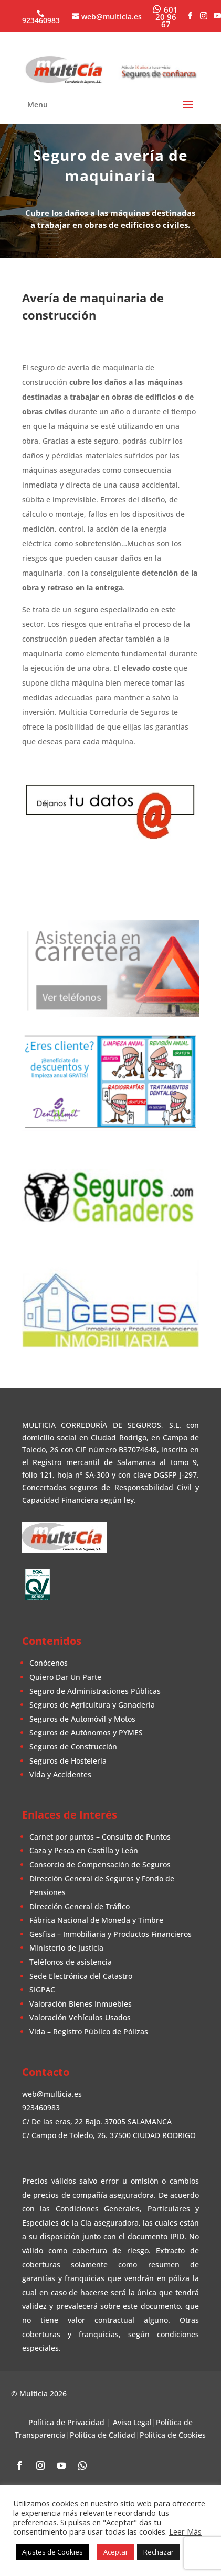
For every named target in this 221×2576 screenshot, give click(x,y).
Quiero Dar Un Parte (65, 1676)
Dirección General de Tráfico (79, 1905)
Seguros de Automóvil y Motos (82, 1718)
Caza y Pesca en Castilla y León (83, 1849)
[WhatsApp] (165, 16)
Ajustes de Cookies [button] (52, 2552)
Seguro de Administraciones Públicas (95, 1689)
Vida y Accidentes (60, 1773)
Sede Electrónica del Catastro (80, 1975)
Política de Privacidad (66, 2421)
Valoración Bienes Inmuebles (80, 2003)
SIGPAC (42, 1989)
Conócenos (48, 1662)
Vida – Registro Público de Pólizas (88, 2030)
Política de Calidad (102, 2434)
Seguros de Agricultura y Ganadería (92, 1704)
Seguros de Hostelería (68, 1759)
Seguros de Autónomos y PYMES (86, 1731)
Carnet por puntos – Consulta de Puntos (100, 1836)
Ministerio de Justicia (66, 1947)
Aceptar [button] (115, 2552)
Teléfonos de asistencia (70, 1961)
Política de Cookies (173, 2434)
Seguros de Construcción (73, 1746)
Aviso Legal (132, 2421)
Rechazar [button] (158, 2552)
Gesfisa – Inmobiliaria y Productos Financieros (110, 1933)
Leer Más (185, 2531)
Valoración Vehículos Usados (80, 2016)
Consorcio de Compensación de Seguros (100, 1863)
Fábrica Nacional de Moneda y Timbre (96, 1919)
